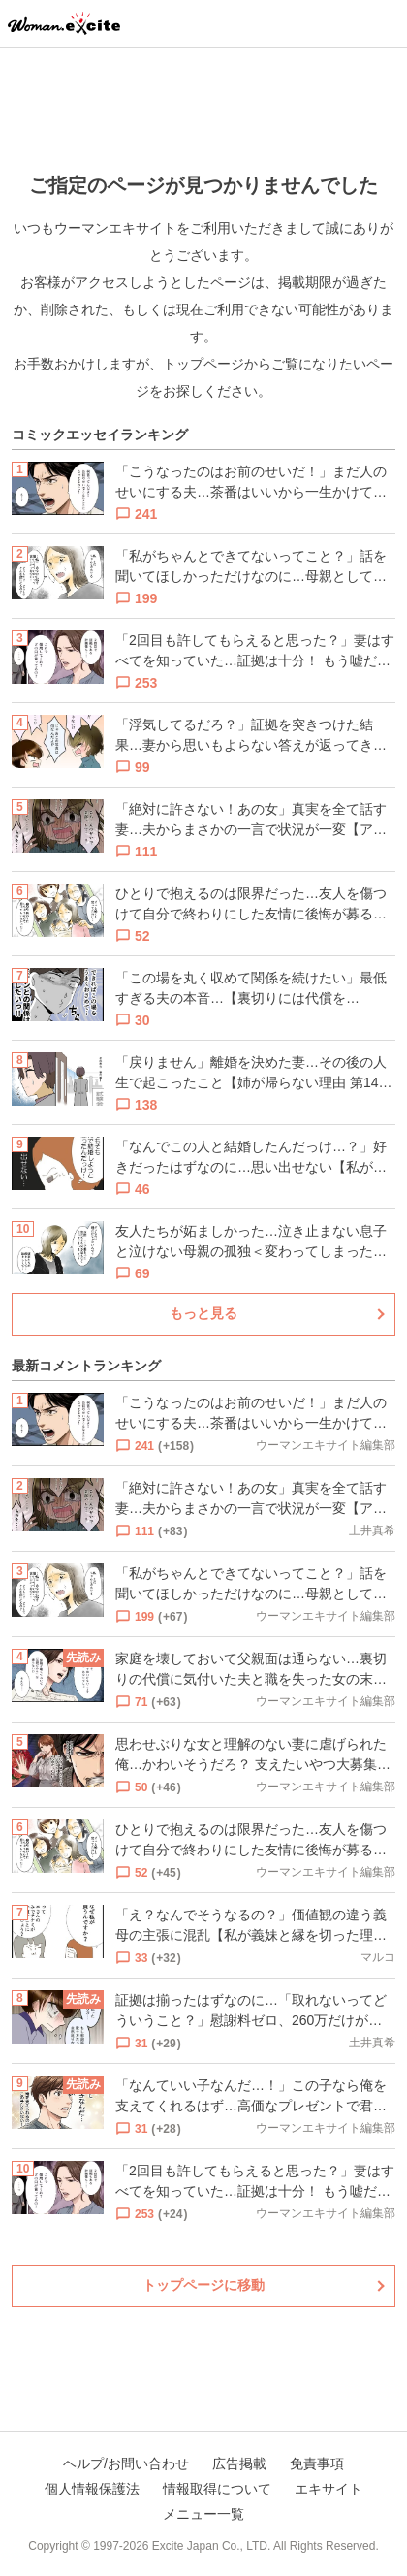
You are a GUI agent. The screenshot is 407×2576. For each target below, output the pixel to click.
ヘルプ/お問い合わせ (126, 2463)
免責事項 (317, 2463)
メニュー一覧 (203, 2514)
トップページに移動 (203, 2285)
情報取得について (217, 2488)
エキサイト (328, 2488)
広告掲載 (239, 2463)
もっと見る (203, 1313)
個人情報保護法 (92, 2488)
